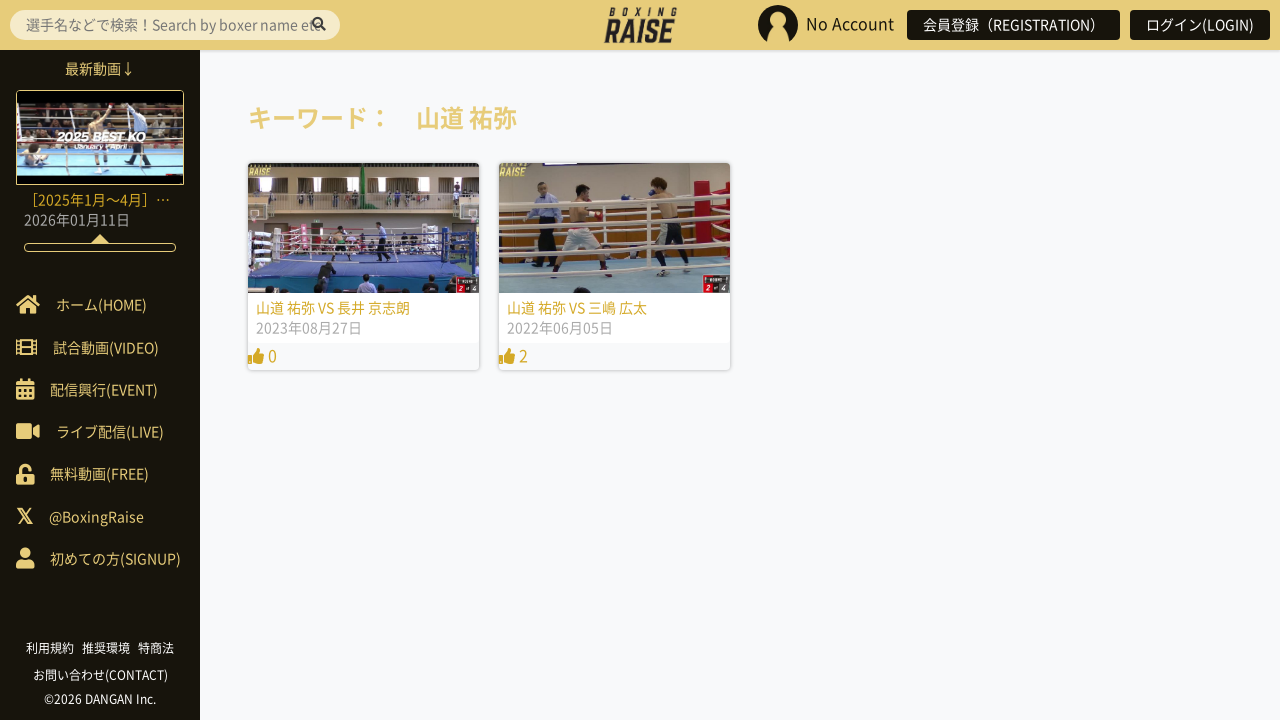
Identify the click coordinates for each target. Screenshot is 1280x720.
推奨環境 (106, 648)
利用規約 (50, 648)
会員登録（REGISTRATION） (1013, 25)
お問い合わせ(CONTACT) (100, 675)
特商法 (156, 648)
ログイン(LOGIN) (1200, 25)
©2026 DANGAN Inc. (100, 699)
